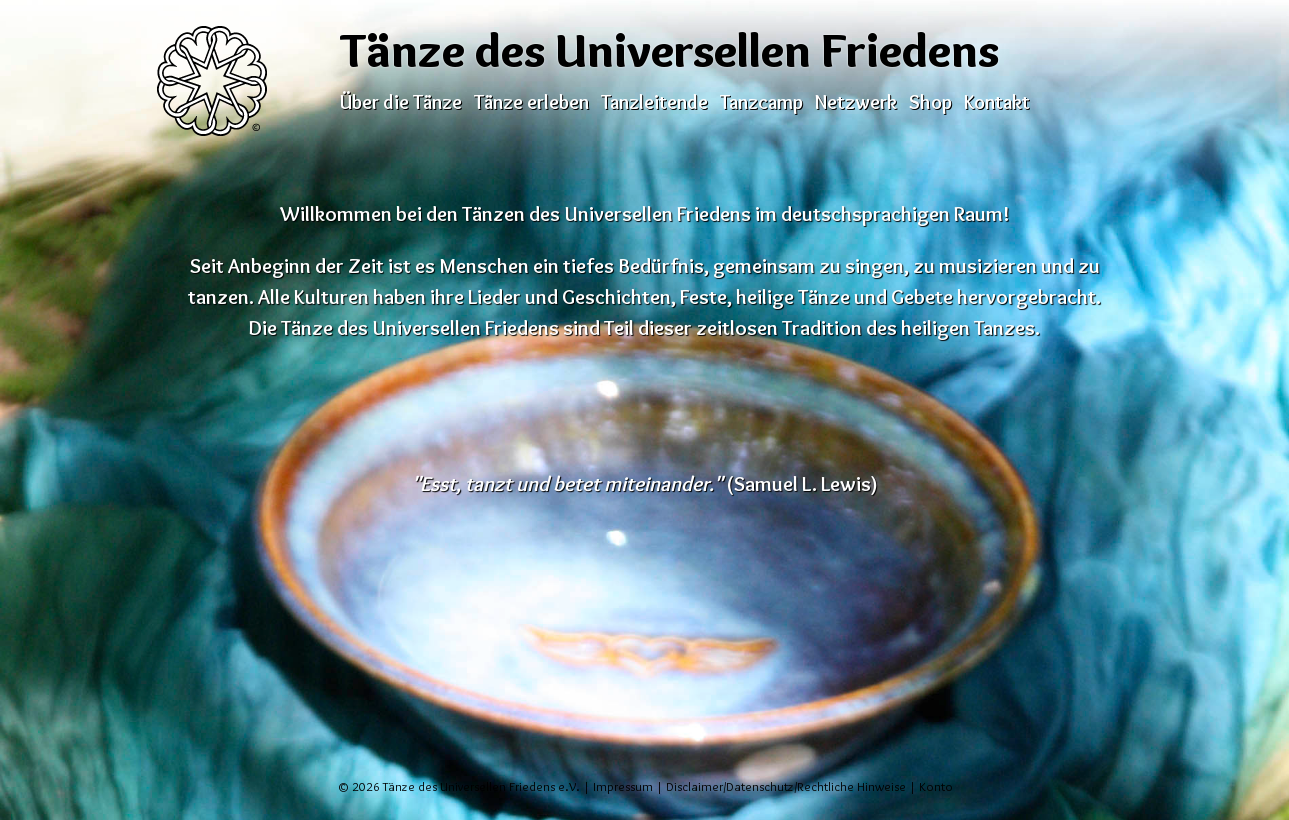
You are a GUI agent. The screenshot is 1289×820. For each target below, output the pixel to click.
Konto (936, 786)
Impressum (623, 786)
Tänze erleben (531, 102)
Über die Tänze (401, 102)
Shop (930, 102)
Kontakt (997, 102)
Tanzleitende (654, 102)
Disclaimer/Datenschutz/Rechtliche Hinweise (786, 786)
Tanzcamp (761, 102)
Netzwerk (856, 102)
